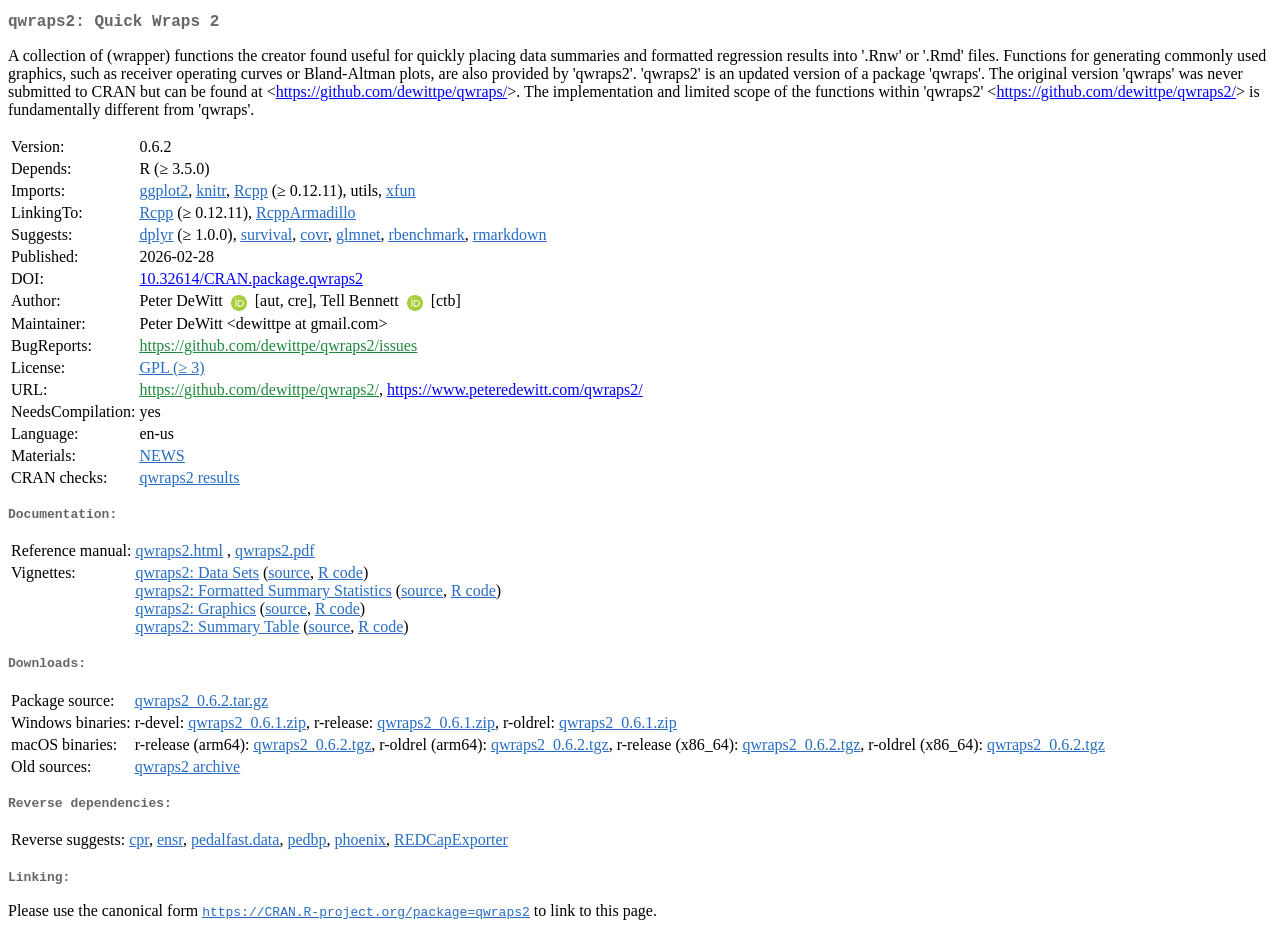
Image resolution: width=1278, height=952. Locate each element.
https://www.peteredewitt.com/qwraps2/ (515, 393)
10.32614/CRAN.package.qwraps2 (251, 282)
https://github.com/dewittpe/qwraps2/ (1116, 95)
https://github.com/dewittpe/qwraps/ (392, 95)
